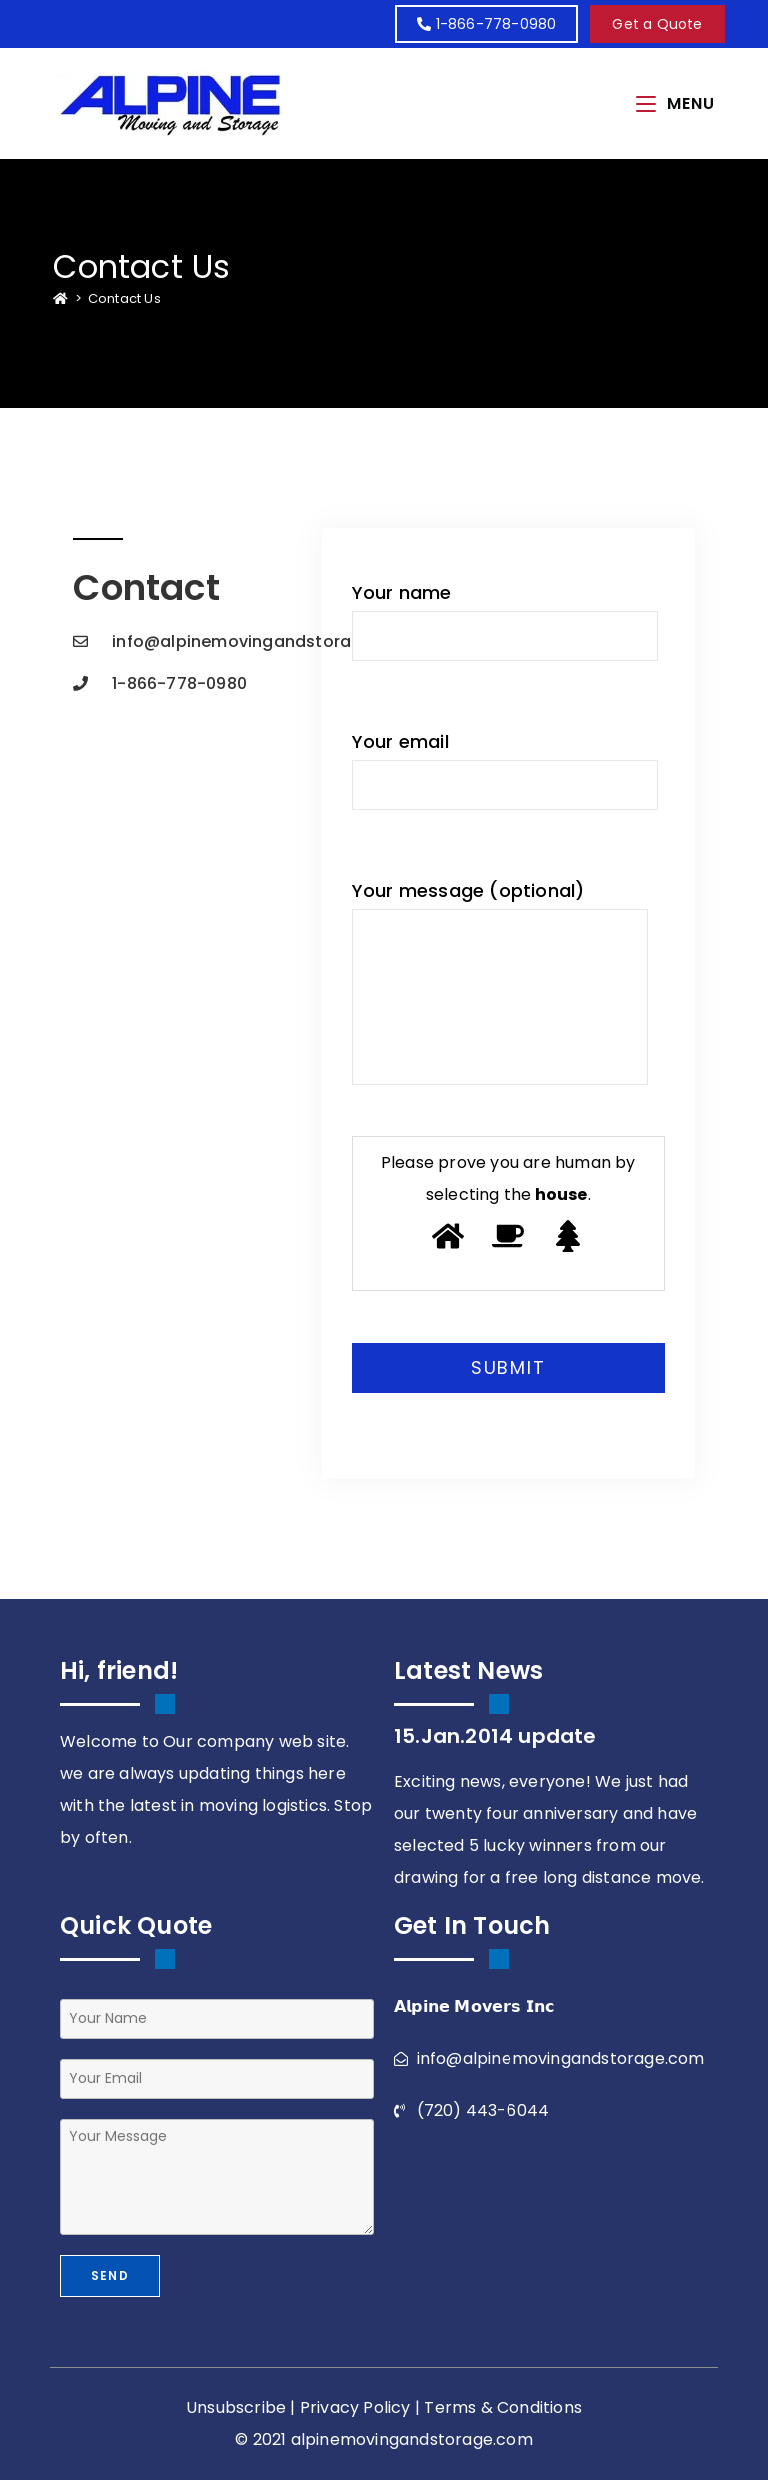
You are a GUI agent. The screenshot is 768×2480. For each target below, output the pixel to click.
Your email (505, 769)
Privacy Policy (355, 2407)
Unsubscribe (236, 2407)
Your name (505, 620)
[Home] (60, 298)
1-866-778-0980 (486, 24)
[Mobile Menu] (675, 103)
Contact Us (124, 298)
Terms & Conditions (503, 2407)
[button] (657, 24)
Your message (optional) (500, 981)
